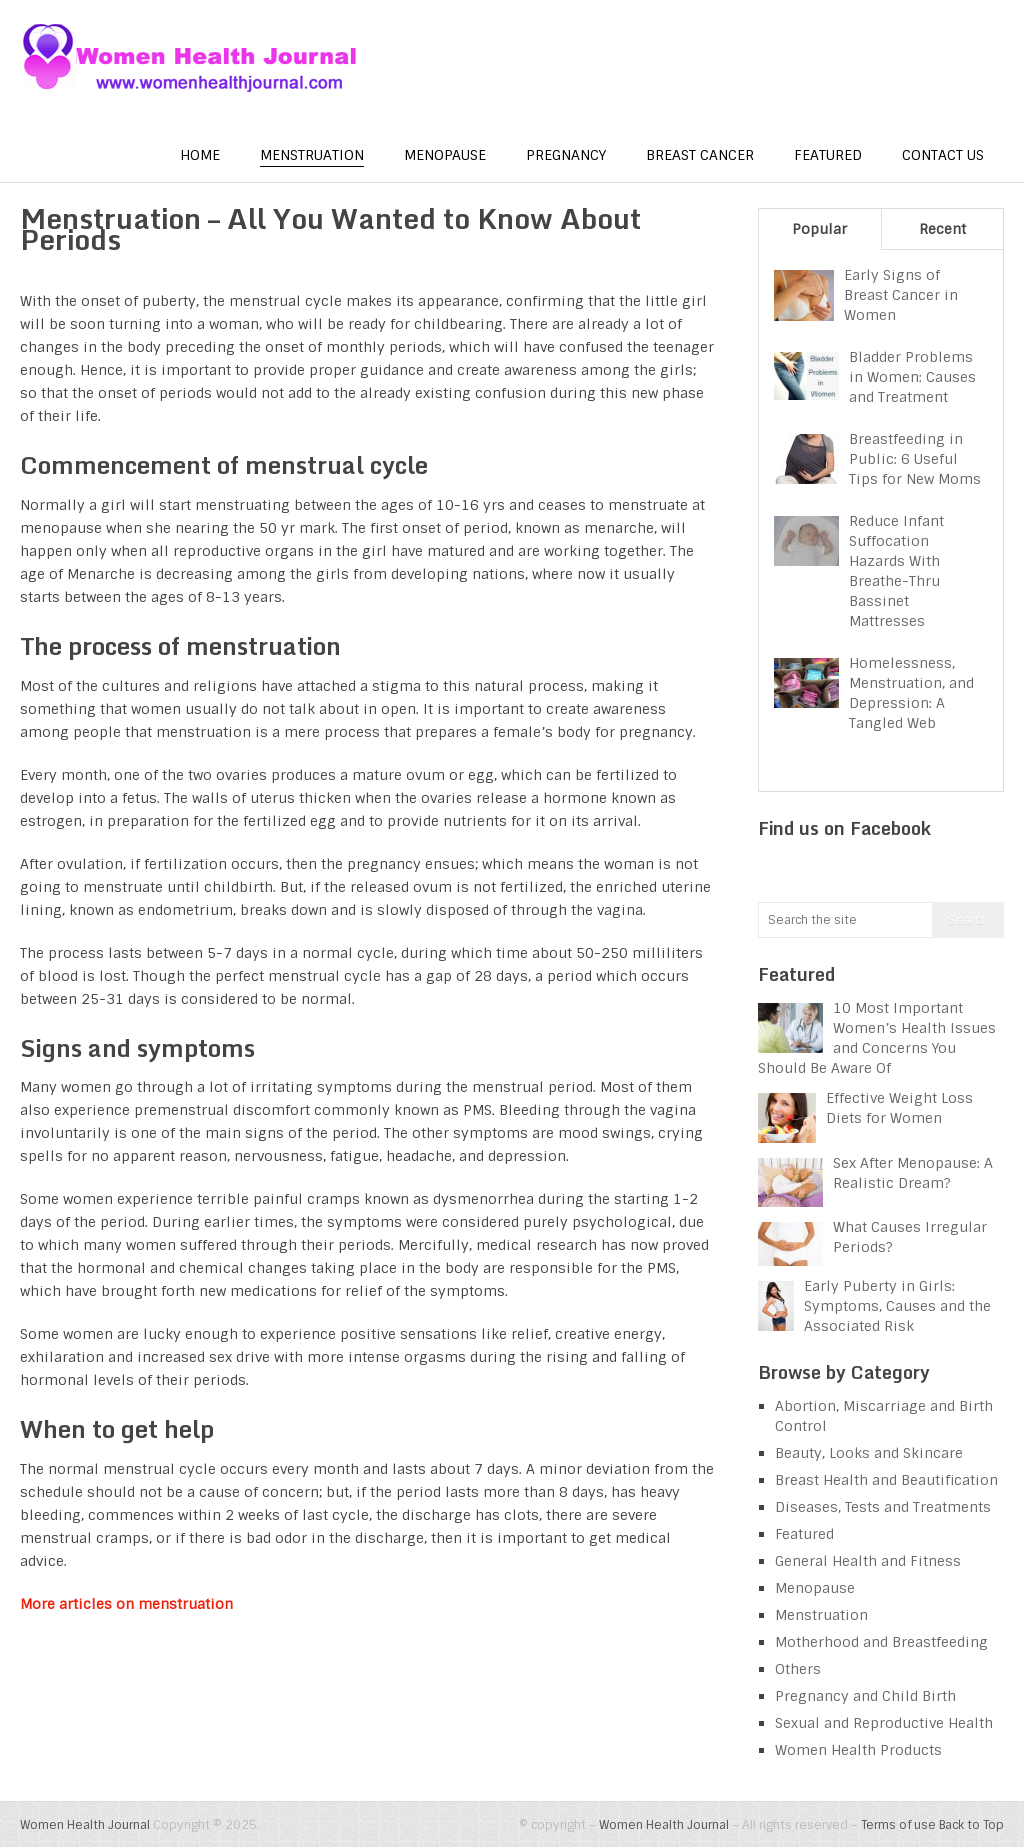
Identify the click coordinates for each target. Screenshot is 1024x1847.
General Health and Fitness (868, 1561)
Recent (942, 229)
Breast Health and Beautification (886, 1480)
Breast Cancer (700, 155)
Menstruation (312, 155)
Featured (828, 155)
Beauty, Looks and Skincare (869, 1453)
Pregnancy (566, 155)
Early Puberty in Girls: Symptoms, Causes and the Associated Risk (897, 1306)
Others (798, 1669)
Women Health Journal (85, 1825)
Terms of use (898, 1825)
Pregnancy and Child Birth (865, 1696)
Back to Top (971, 1825)
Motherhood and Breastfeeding (881, 1642)
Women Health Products (858, 1750)
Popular (819, 229)
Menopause (445, 155)
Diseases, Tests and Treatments (883, 1507)
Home (200, 155)
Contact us (943, 155)
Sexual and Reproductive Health (884, 1723)
